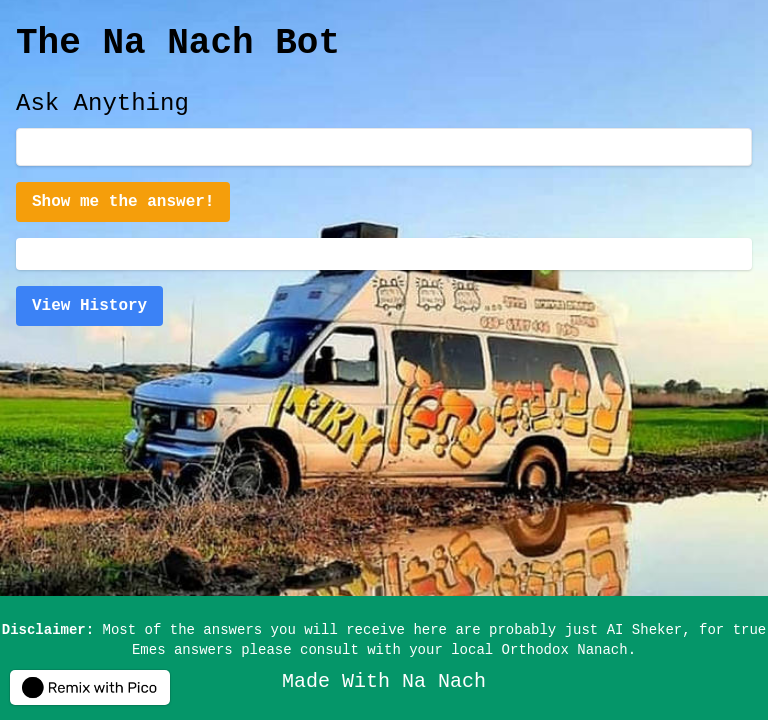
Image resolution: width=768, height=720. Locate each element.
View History (89, 306)
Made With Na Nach (384, 681)
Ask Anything (102, 103)
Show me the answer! (123, 202)
